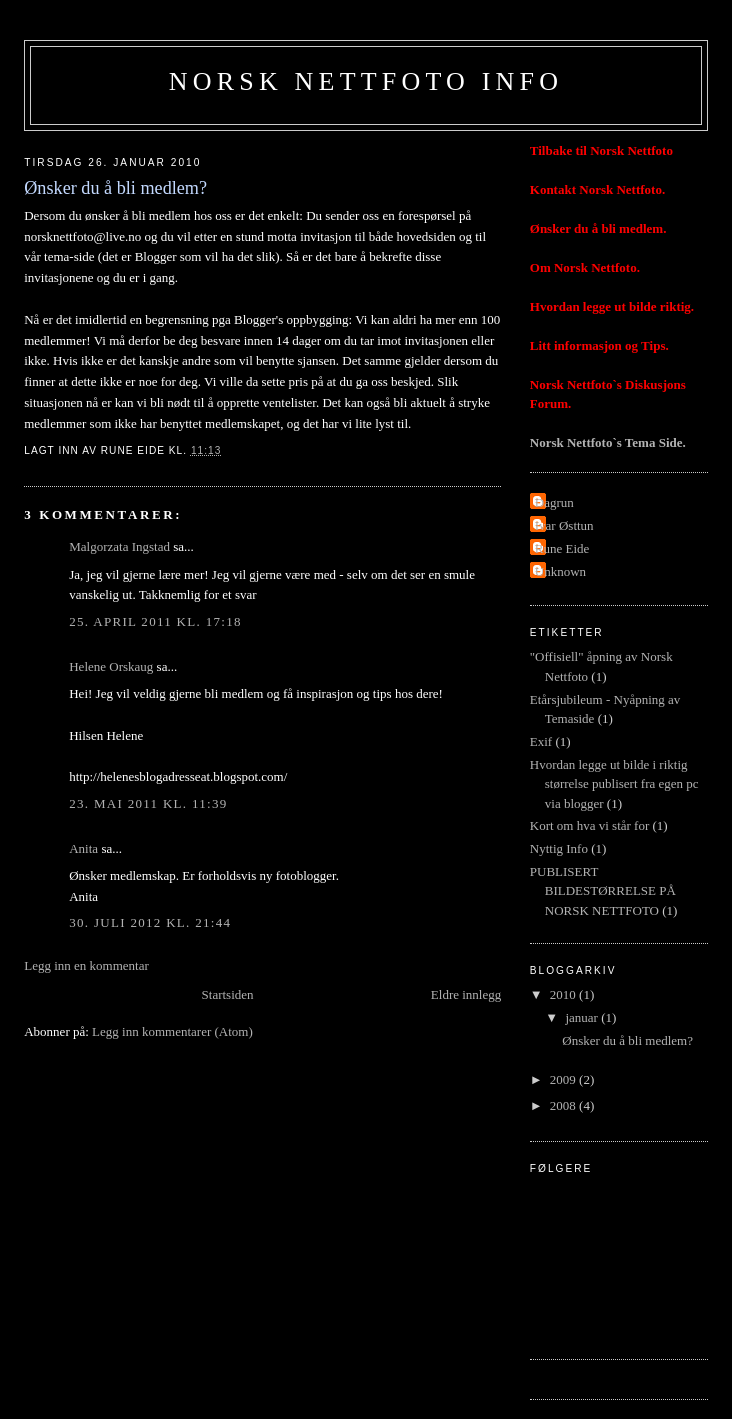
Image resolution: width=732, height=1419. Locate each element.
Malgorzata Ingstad (119, 546)
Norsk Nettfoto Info (366, 81)
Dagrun (554, 502)
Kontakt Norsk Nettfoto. (597, 189)
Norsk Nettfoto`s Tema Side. (608, 442)
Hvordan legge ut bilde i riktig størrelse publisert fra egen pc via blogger (614, 784)
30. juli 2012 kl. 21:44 (150, 922)
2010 (564, 994)
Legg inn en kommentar (86, 965)
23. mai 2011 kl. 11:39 (148, 803)
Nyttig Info (559, 848)
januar (583, 1017)
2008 (564, 1105)
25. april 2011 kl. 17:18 (155, 621)
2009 (564, 1079)
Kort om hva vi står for (590, 825)
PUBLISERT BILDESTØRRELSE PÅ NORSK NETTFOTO (603, 891)
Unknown (560, 571)
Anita (83, 848)
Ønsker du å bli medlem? (627, 1040)
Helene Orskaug (111, 666)
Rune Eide (562, 548)
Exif (541, 741)
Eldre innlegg (466, 994)
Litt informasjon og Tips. (599, 345)
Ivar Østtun (564, 525)
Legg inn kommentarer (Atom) (172, 1031)
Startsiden (228, 994)
